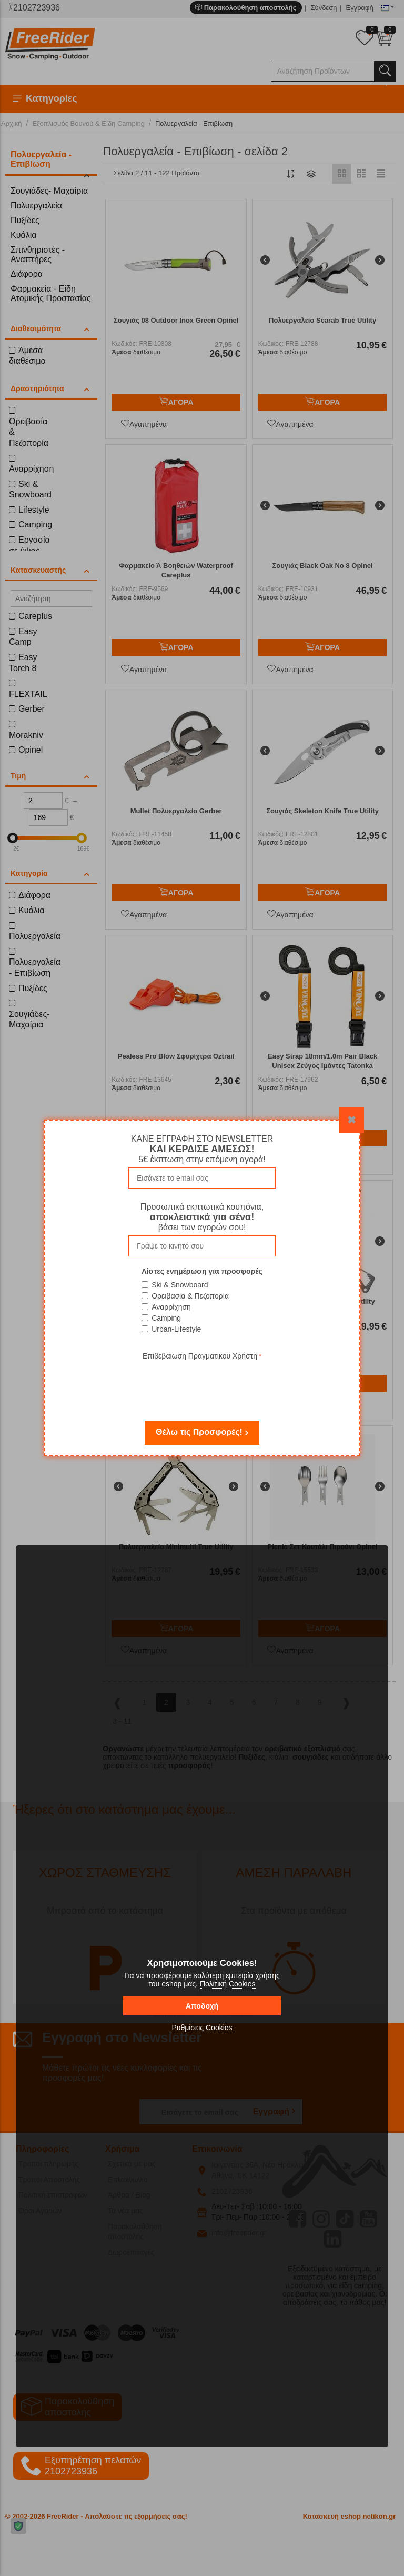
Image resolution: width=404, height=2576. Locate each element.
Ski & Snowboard (180, 1285)
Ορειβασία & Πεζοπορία (190, 1296)
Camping (166, 1318)
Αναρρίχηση (171, 1307)
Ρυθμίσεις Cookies (201, 2027)
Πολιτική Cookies (228, 1984)
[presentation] (202, 1383)
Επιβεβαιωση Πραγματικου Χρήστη (200, 1356)
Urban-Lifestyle (176, 1329)
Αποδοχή (202, 2006)
